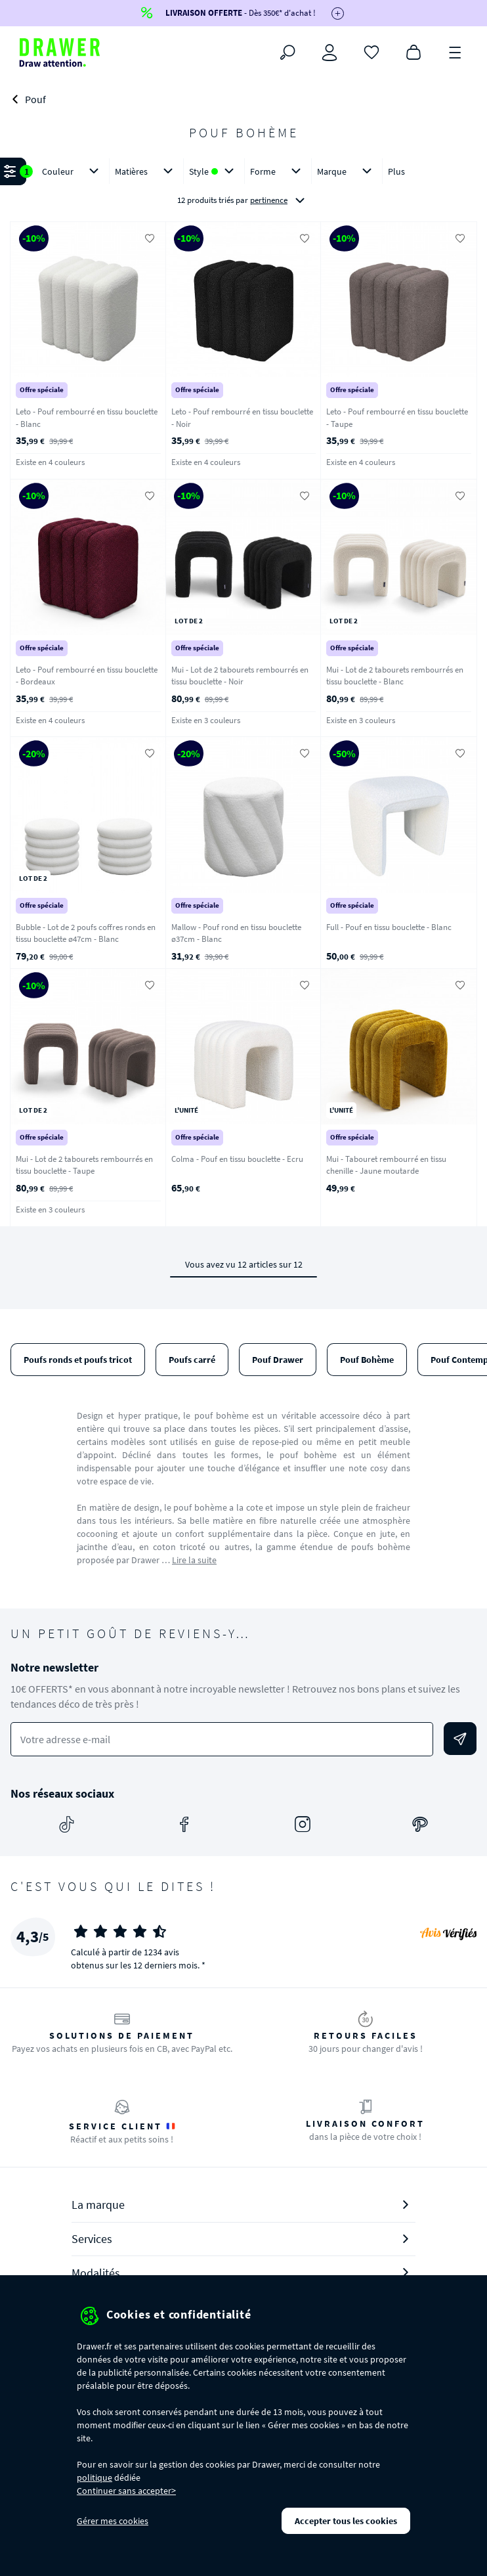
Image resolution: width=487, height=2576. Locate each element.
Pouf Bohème (367, 1360)
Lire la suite (194, 1560)
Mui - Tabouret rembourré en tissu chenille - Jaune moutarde (386, 1165)
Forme (278, 171)
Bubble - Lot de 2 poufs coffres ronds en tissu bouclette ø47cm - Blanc (86, 933)
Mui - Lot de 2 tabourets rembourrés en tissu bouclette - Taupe (84, 1165)
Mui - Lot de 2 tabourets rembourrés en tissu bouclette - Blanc (394, 676)
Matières (146, 171)
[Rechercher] (287, 52)
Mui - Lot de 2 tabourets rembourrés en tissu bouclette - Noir (239, 676)
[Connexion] (329, 52)
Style (214, 171)
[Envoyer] (460, 1738)
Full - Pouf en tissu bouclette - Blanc (389, 927)
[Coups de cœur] (371, 51)
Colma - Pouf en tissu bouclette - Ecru (237, 1159)
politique (94, 2477)
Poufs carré (192, 1360)
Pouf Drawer (277, 1360)
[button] (243, 186)
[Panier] (413, 51)
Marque (347, 171)
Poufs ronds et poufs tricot (78, 1360)
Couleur (73, 171)
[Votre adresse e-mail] (222, 1739)
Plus (396, 171)
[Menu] (455, 51)
